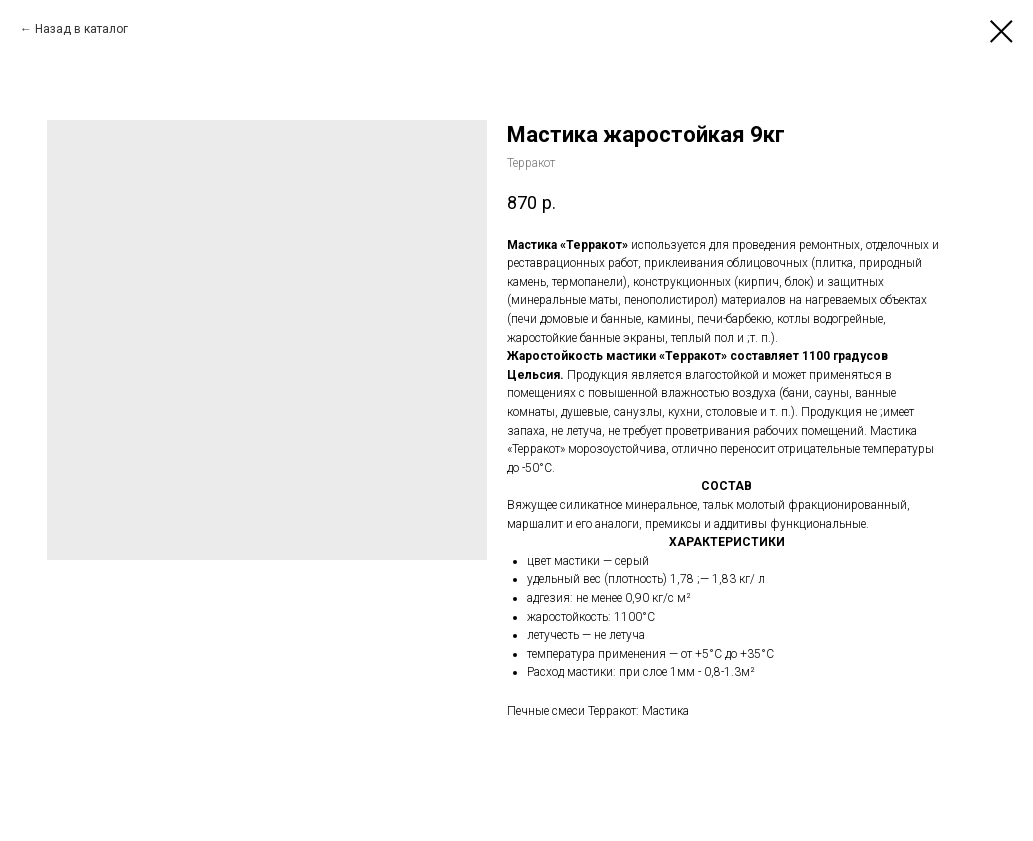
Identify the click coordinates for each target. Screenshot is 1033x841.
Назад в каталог (81, 29)
